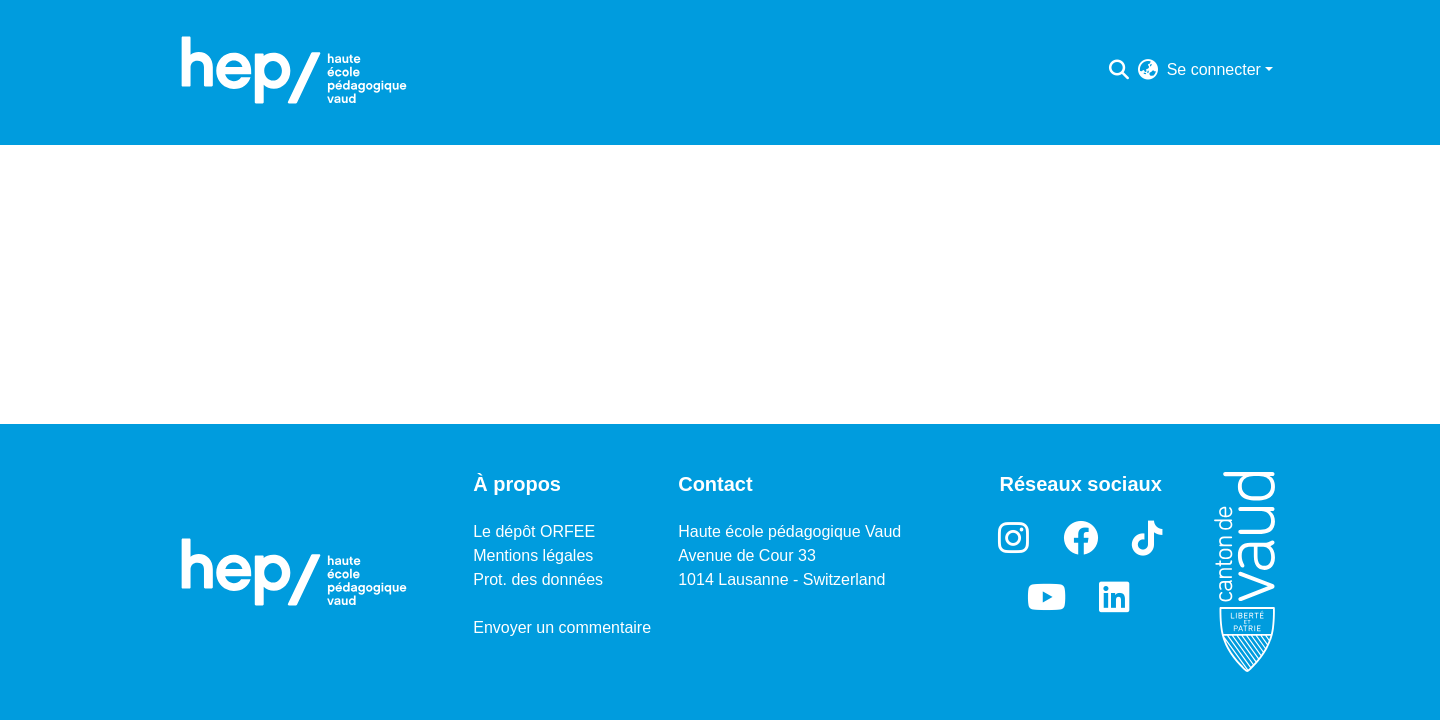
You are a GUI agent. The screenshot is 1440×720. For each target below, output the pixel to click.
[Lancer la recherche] (1119, 70)
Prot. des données (538, 579)
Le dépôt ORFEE (534, 531)
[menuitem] (1148, 70)
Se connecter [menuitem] (1214, 69)
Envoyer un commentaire (562, 627)
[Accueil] (294, 70)
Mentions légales (533, 555)
